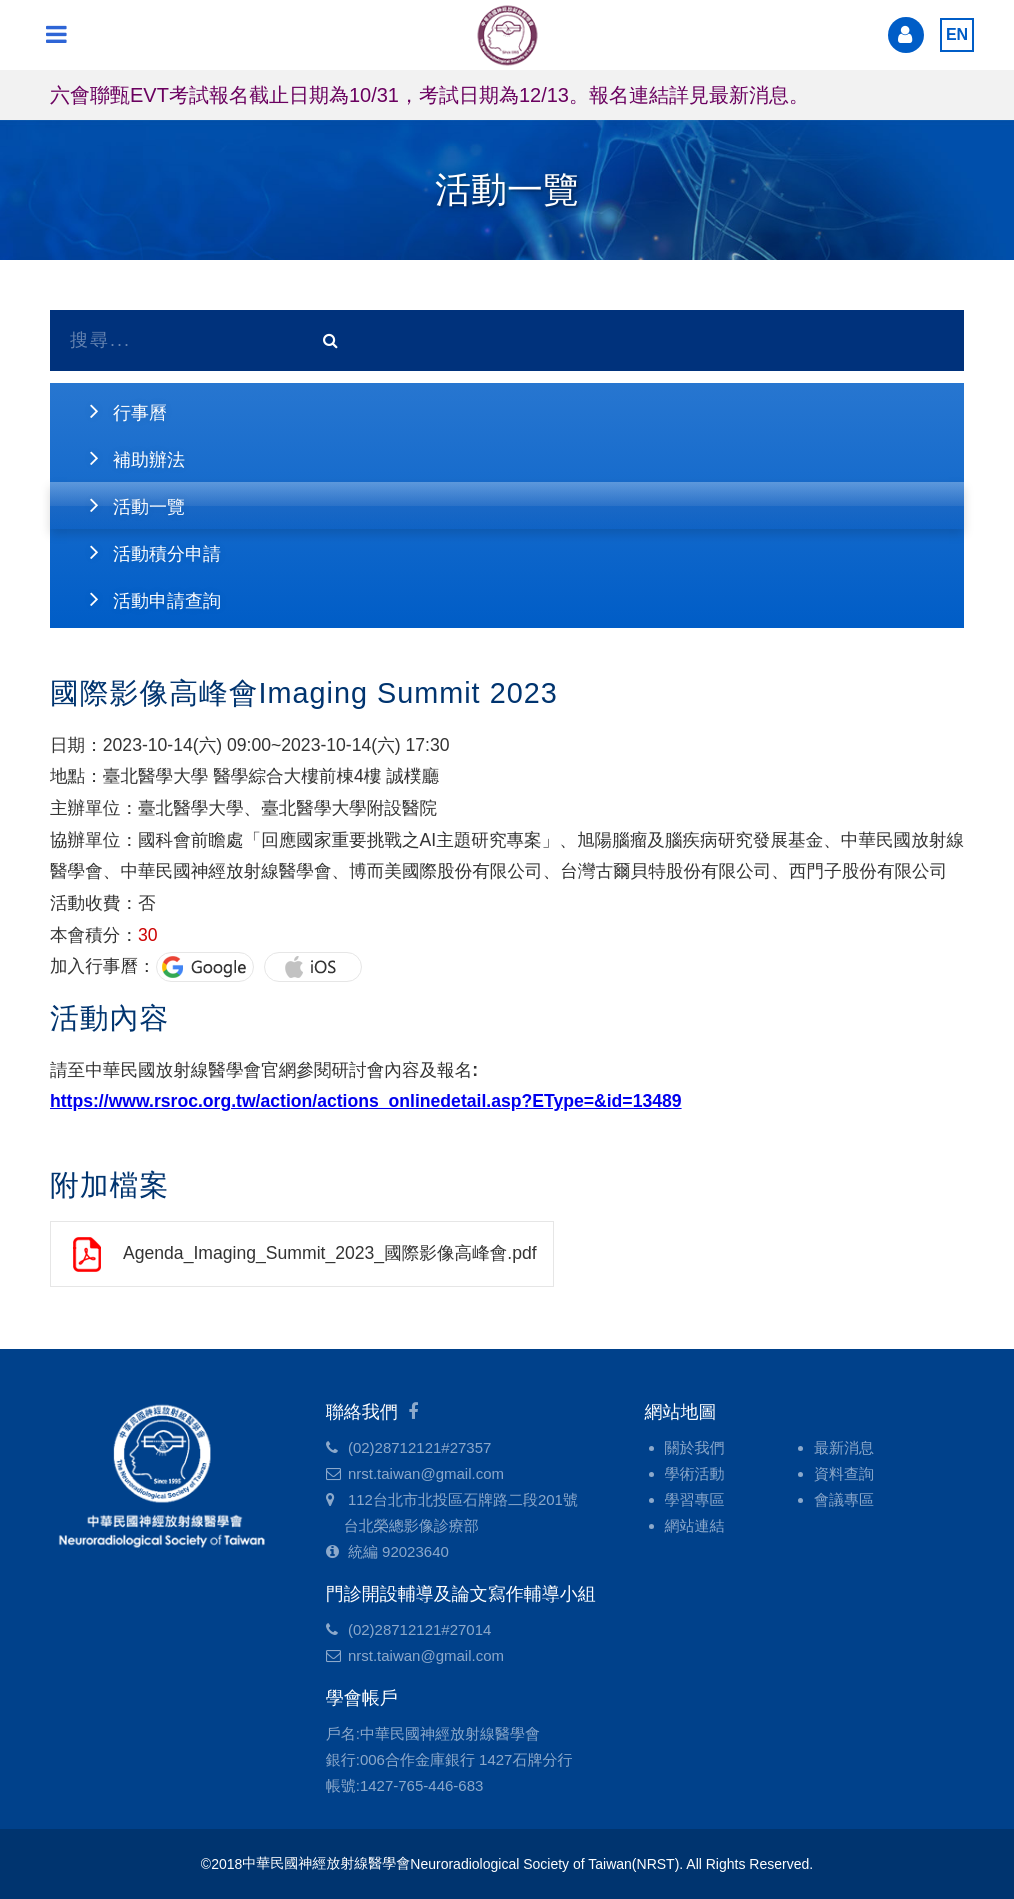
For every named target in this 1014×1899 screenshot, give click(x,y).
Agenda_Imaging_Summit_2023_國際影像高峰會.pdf (330, 1253)
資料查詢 (844, 1473)
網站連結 (695, 1525)
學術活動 (695, 1473)
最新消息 (844, 1447)
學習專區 (695, 1499)
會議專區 (844, 1499)
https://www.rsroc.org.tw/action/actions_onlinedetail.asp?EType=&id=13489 (366, 1101)
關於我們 (695, 1447)
